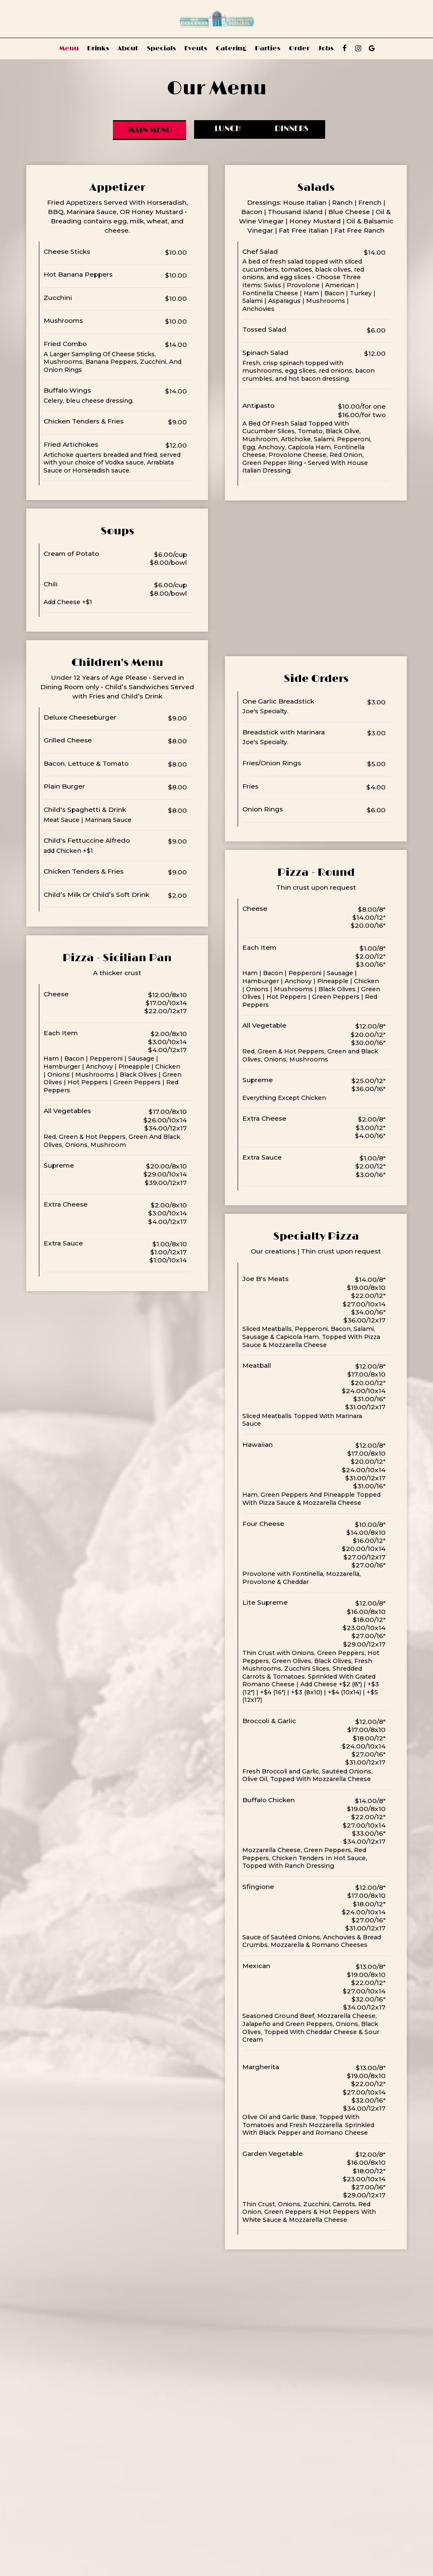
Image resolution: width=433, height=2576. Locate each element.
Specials (161, 48)
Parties (267, 48)
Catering (231, 48)
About (128, 48)
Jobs (326, 48)
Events (195, 48)
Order (299, 48)
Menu (69, 48)
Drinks (98, 48)
